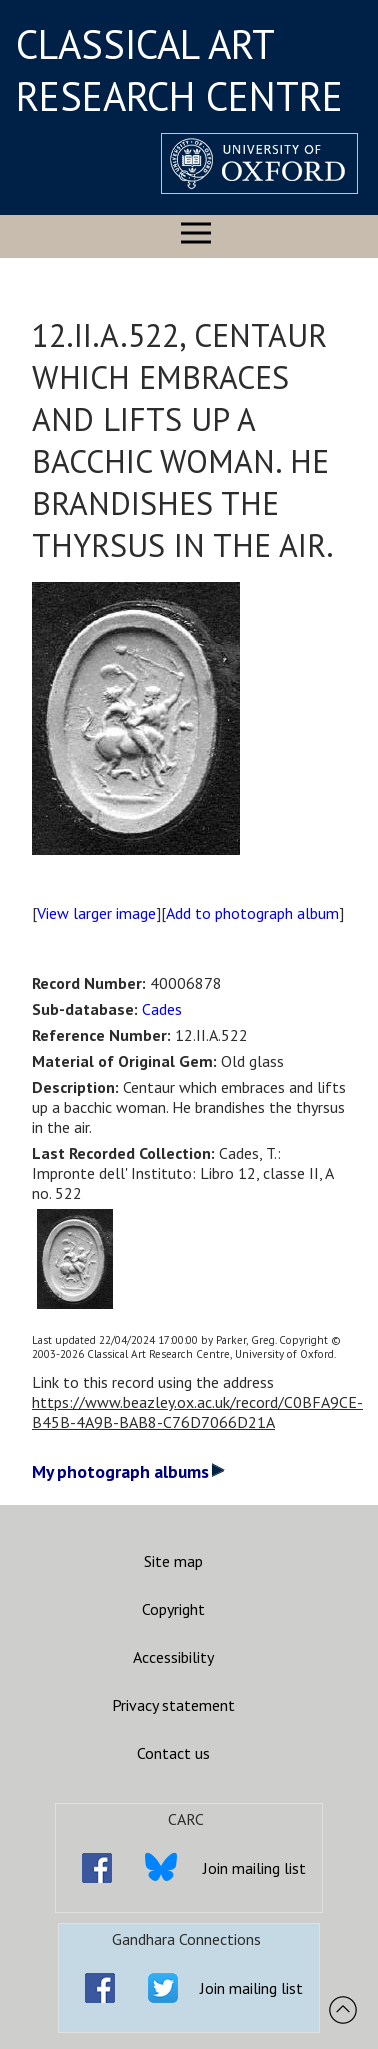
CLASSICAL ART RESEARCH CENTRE (179, 70)
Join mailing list (254, 1868)
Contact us (173, 1753)
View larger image (96, 913)
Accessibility (173, 1657)
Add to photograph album (252, 913)
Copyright (173, 1609)
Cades (162, 1009)
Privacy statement (173, 1705)
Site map (173, 1561)
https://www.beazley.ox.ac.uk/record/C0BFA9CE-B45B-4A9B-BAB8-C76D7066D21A (197, 1412)
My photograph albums (128, 1471)
